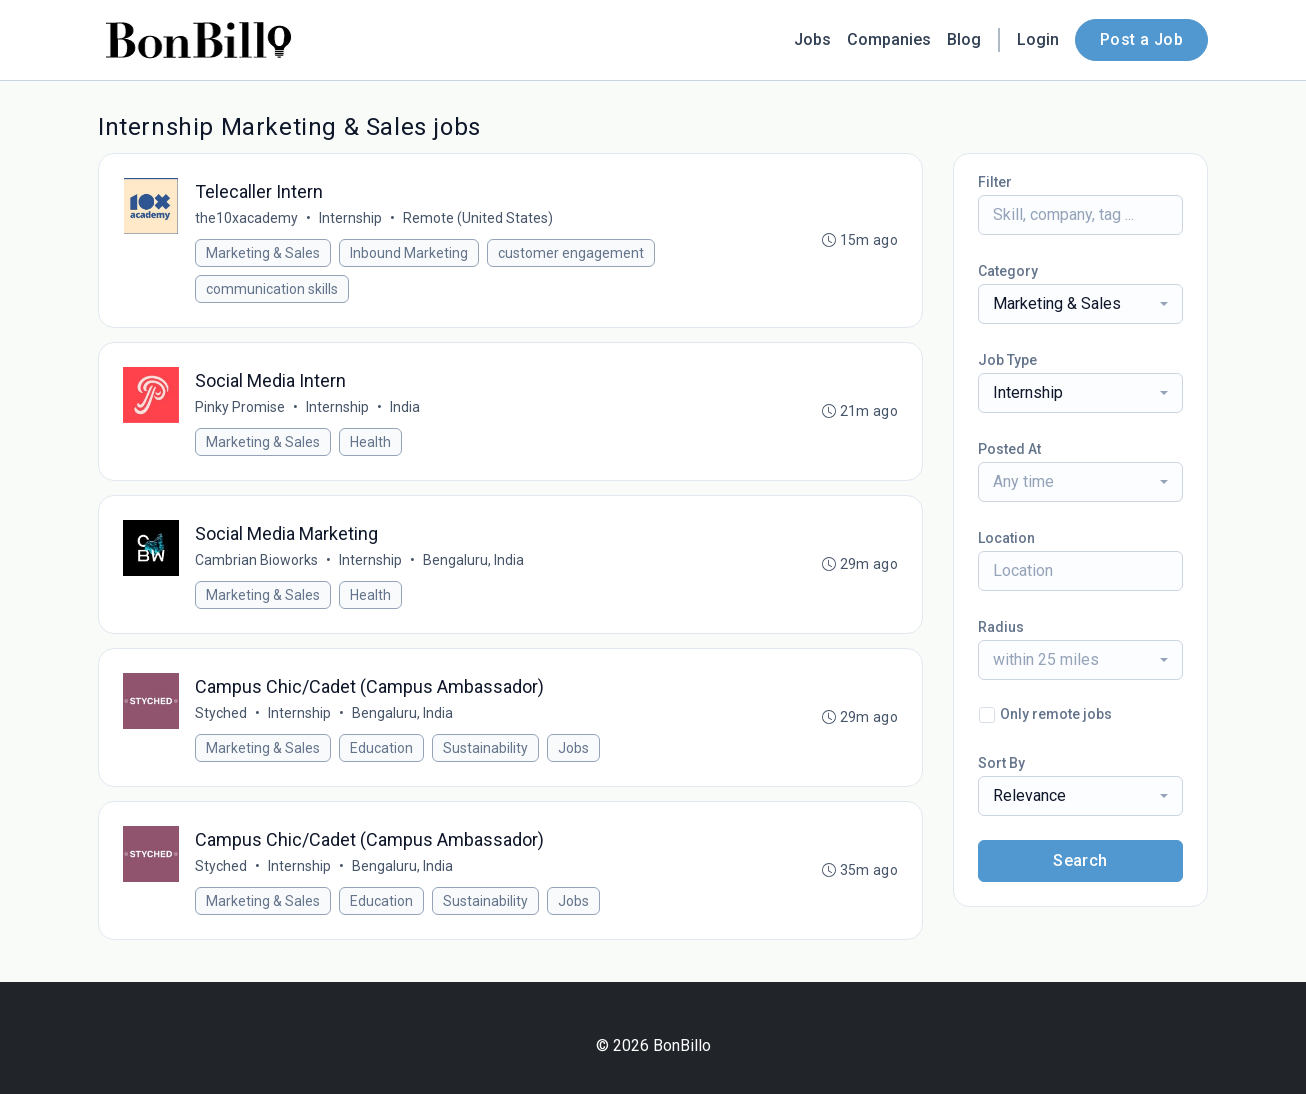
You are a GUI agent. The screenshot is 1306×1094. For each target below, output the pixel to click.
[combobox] (1080, 304)
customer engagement (571, 253)
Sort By (1001, 763)
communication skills (272, 289)
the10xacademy (246, 218)
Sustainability (485, 748)
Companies (889, 39)
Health (370, 442)
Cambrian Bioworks (256, 560)
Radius (1001, 627)
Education (381, 748)
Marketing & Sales (263, 253)
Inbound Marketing (409, 253)
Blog (964, 39)
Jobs (812, 39)
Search (1080, 860)
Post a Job (1141, 39)
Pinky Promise (240, 407)
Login (1038, 39)
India (405, 407)
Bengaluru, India (473, 560)
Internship (350, 218)
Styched (221, 713)
